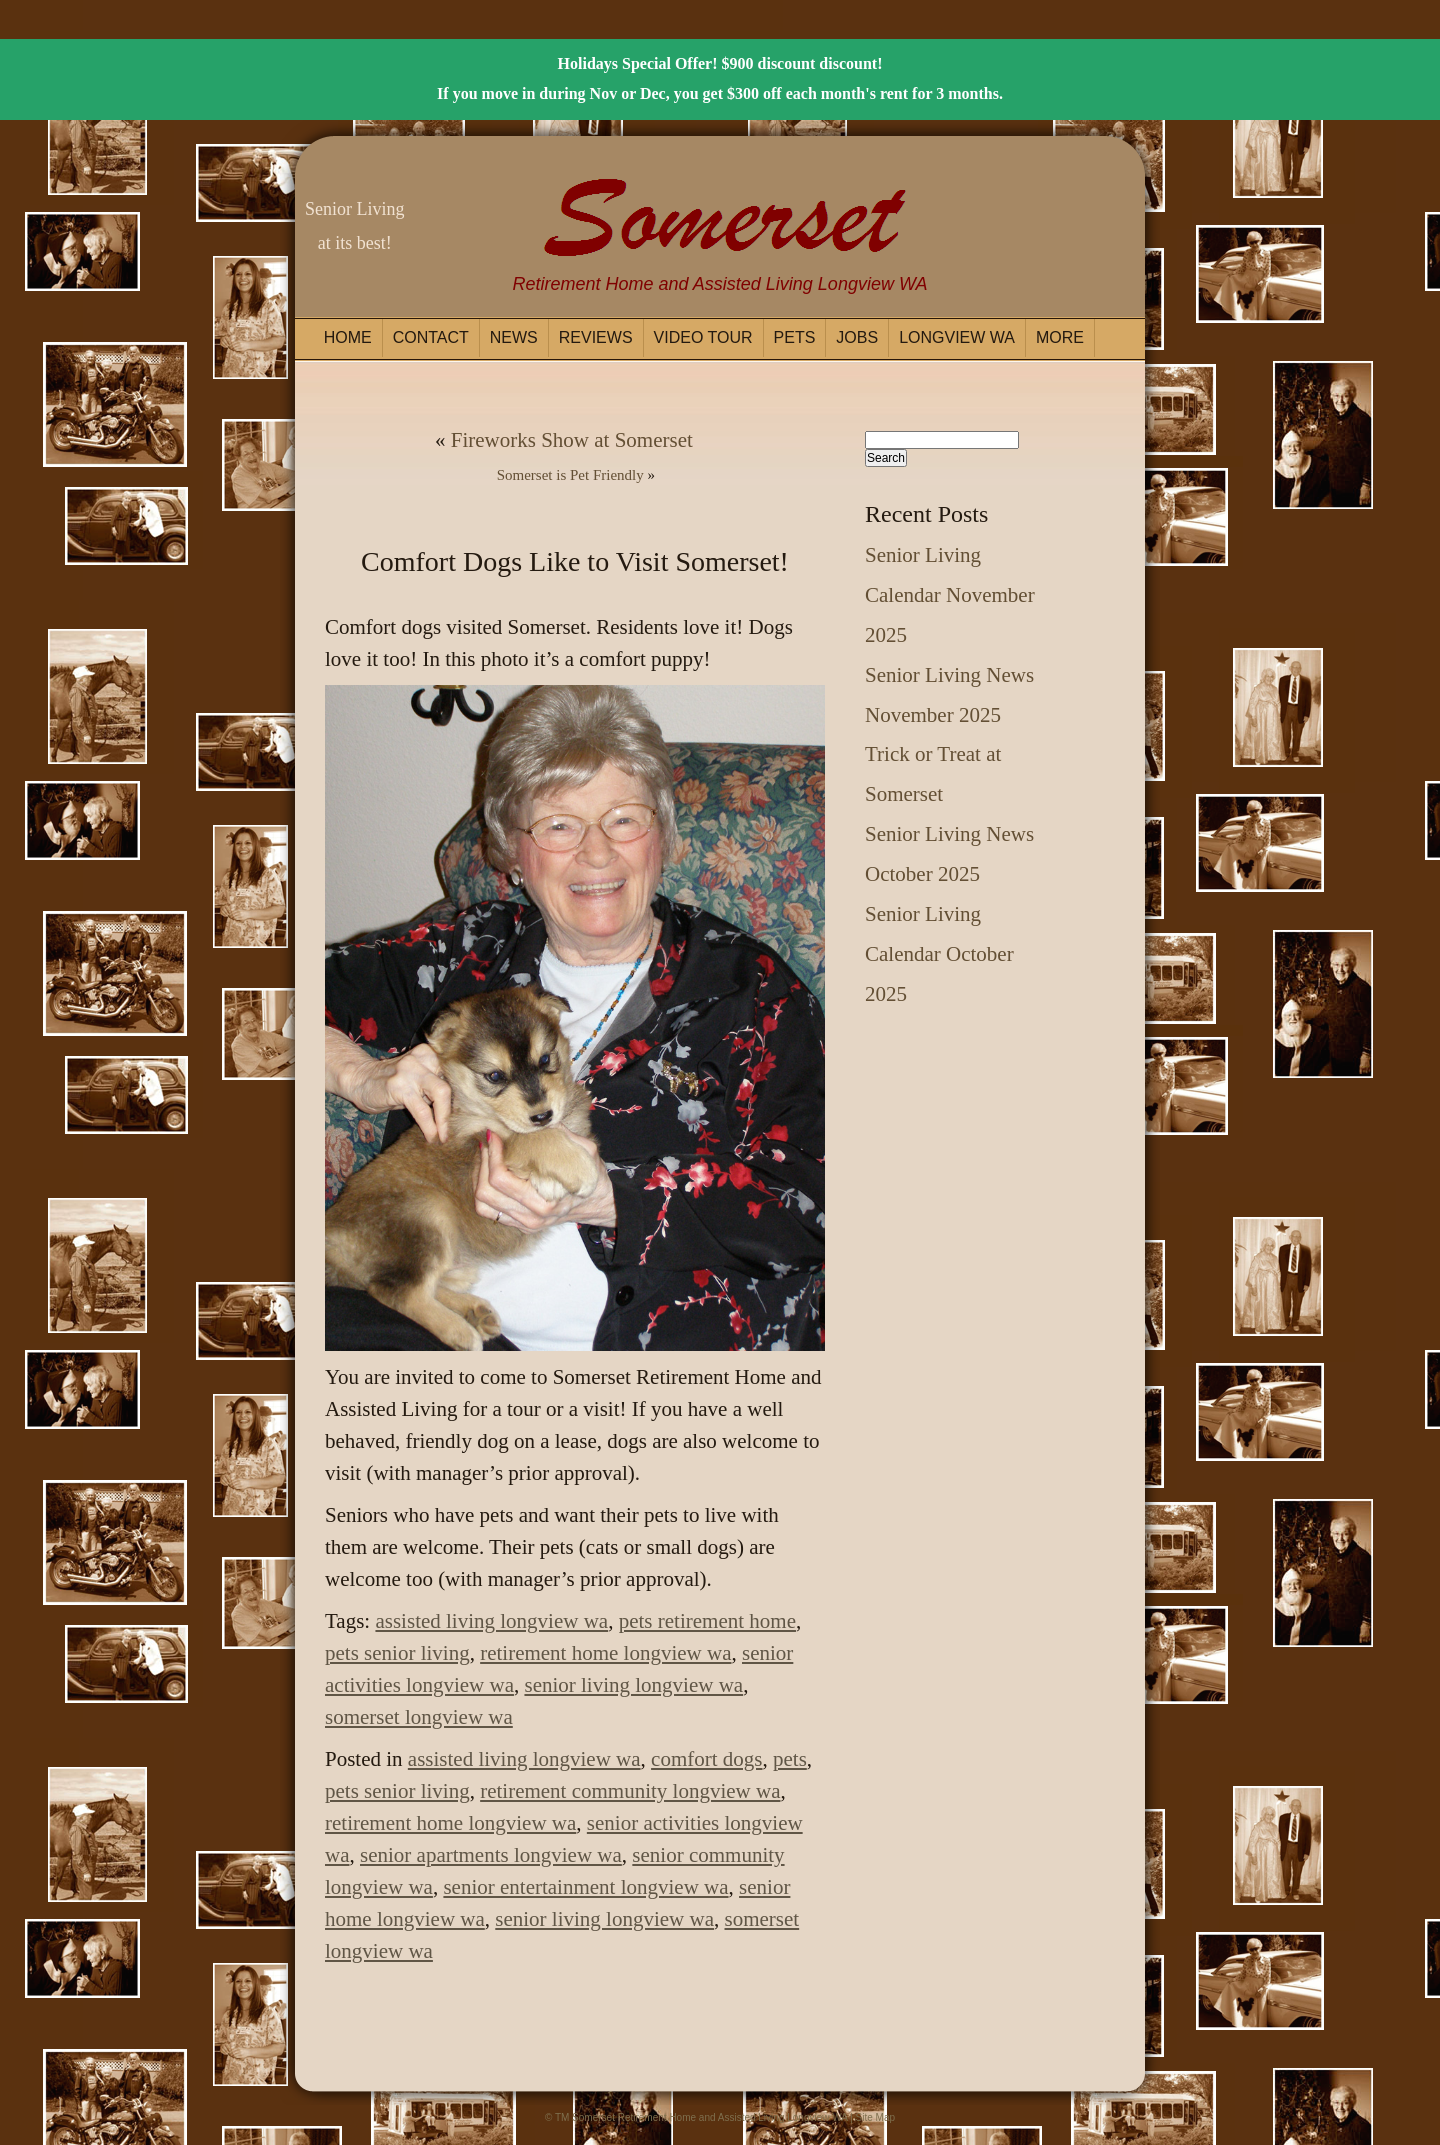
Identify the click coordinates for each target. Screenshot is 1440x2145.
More (1060, 337)
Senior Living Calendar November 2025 (950, 595)
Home (348, 337)
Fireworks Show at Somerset (572, 440)
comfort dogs (706, 1759)
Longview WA (957, 337)
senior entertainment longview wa (585, 1887)
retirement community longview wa (630, 1791)
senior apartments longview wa (491, 1855)
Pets (795, 337)
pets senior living (397, 1653)
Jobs (857, 337)
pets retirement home (707, 1621)
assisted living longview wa (491, 1621)
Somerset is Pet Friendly (570, 475)
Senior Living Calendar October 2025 (939, 954)
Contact (431, 337)
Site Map (875, 2117)
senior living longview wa (633, 1685)
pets (790, 1759)
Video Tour (703, 337)
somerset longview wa (419, 1717)
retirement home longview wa (605, 1653)
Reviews (596, 337)
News (514, 337)
